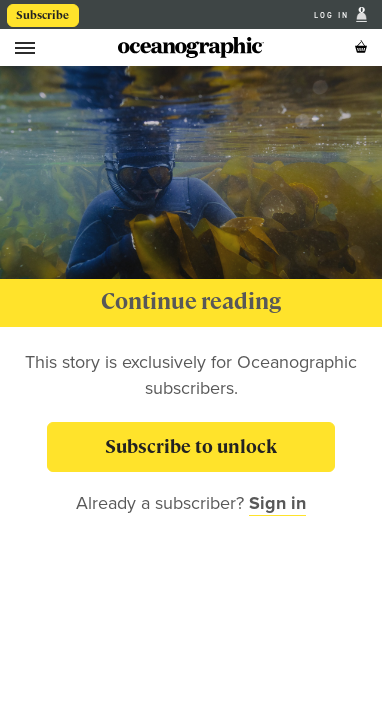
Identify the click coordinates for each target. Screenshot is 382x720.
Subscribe (42, 15)
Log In (333, 15)
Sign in (277, 503)
